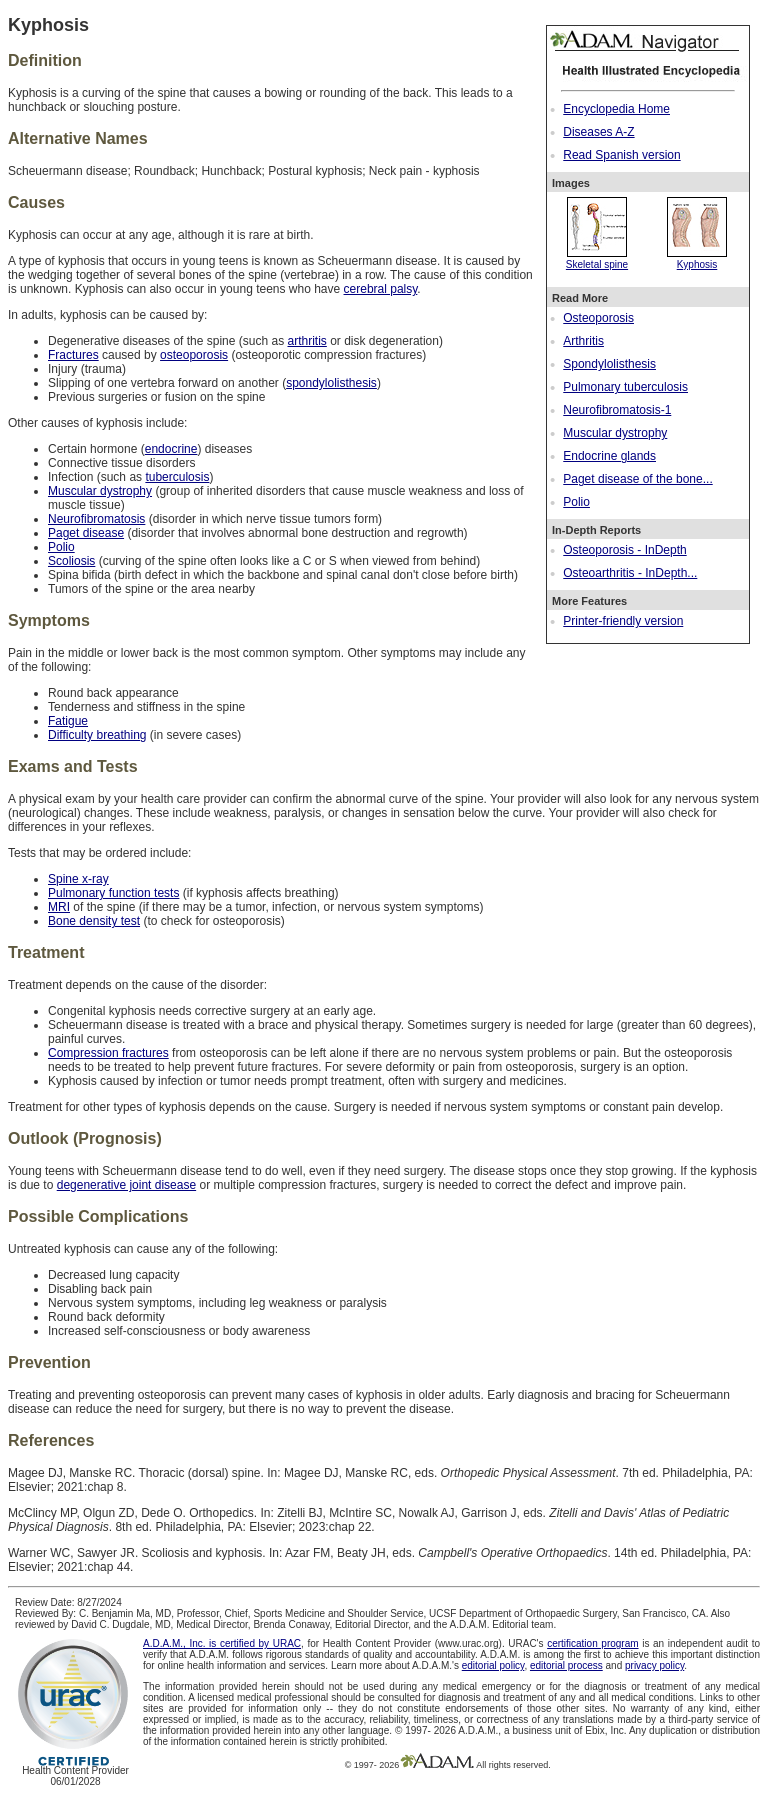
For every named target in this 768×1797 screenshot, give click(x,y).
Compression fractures (108, 1053)
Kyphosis (697, 259)
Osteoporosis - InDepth (624, 550)
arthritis (306, 341)
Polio (576, 502)
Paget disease (86, 533)
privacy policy (654, 1665)
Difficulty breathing (97, 735)
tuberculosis (177, 477)
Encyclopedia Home (616, 109)
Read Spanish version (621, 155)
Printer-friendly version (623, 621)
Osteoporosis (598, 318)
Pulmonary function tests (113, 893)
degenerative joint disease (126, 1185)
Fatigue (68, 721)
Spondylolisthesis (609, 364)
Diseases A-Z (598, 132)
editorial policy (493, 1665)
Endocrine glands (609, 456)
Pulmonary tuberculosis (625, 387)
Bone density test (94, 921)
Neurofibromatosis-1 (617, 410)
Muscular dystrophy (615, 433)
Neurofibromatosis (96, 519)
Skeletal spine (597, 259)
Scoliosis (71, 561)
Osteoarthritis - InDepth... (630, 573)
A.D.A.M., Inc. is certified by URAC (222, 1643)
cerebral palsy (381, 289)
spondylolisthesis (331, 383)
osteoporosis (194, 355)
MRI (59, 907)
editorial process (566, 1665)
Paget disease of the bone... (637, 479)
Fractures (73, 355)
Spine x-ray (78, 879)
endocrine (171, 449)
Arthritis (583, 341)
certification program (592, 1643)
